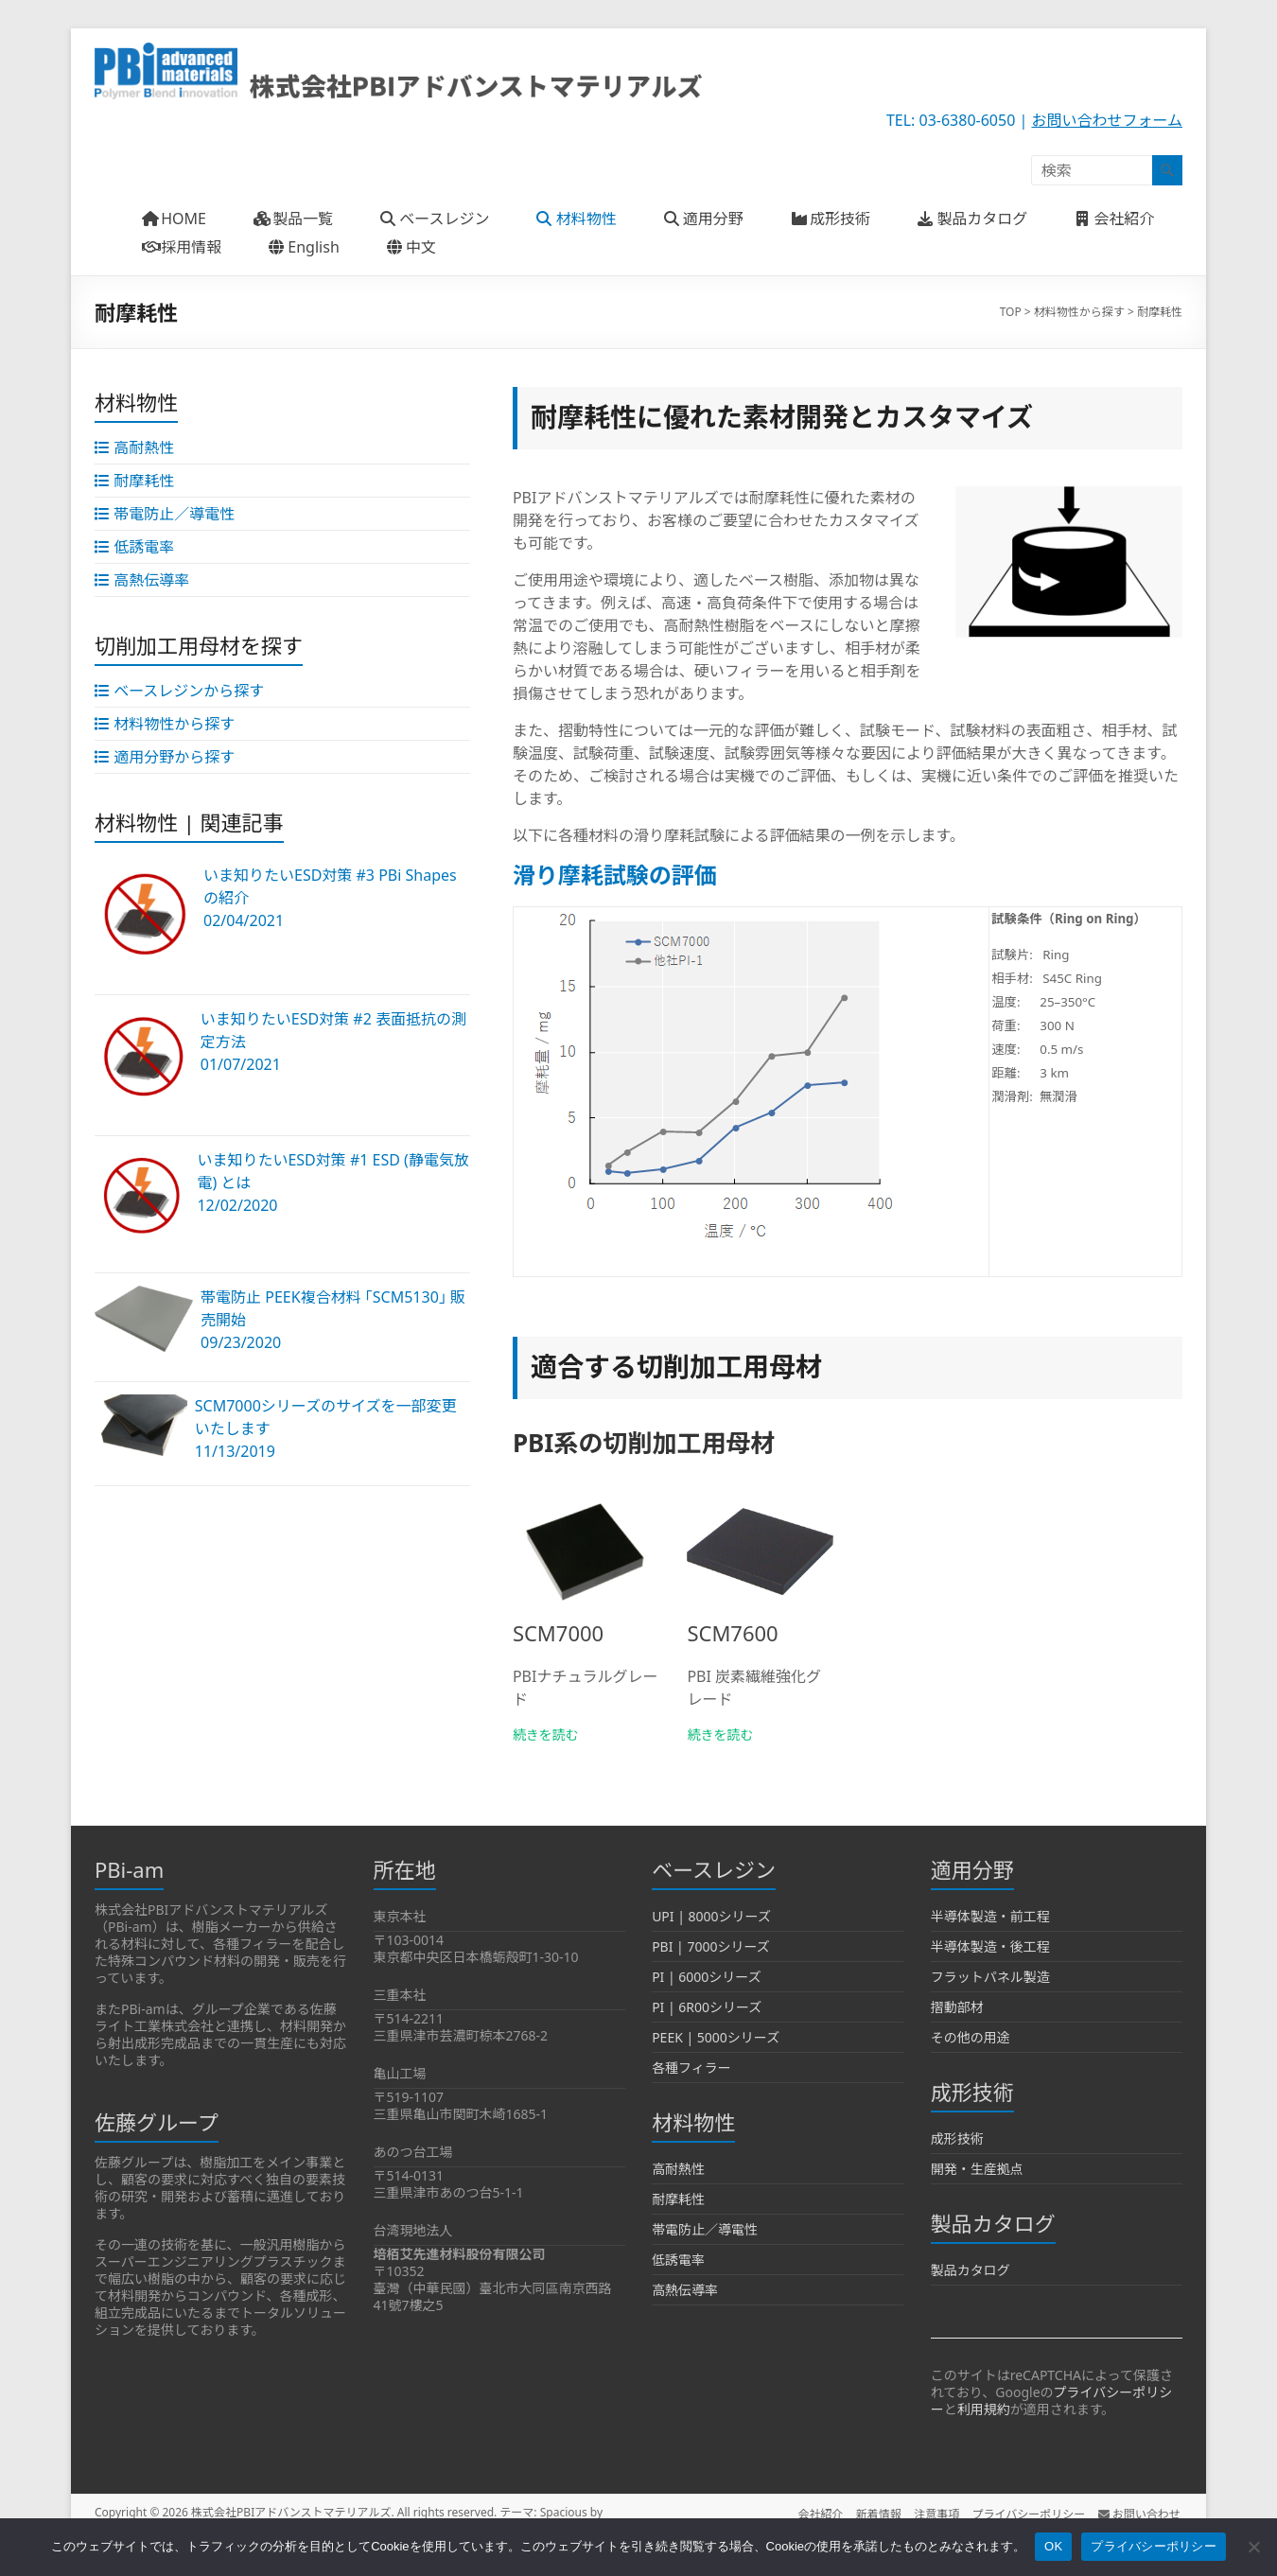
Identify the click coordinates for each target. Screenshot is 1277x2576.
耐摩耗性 (678, 2199)
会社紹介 (812, 2512)
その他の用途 (970, 2037)
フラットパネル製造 (990, 1977)
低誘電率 (678, 2260)
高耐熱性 (678, 2169)
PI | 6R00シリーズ (706, 2007)
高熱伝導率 (685, 2290)
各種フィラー (691, 2068)
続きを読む (546, 1735)
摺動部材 (957, 2007)
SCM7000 (558, 1633)
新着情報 (873, 2512)
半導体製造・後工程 (990, 1946)
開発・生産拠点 (977, 2169)
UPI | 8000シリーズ (711, 1916)
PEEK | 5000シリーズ (715, 2037)
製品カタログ (970, 2270)
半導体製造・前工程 (990, 1916)
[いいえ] (1253, 2546)
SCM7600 (732, 1633)
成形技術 (957, 2138)
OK (1053, 2546)
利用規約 (983, 2409)
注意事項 (933, 2512)
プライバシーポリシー (1028, 2512)
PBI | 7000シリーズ (711, 1946)
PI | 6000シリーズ (706, 1977)
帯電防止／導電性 (705, 2229)
